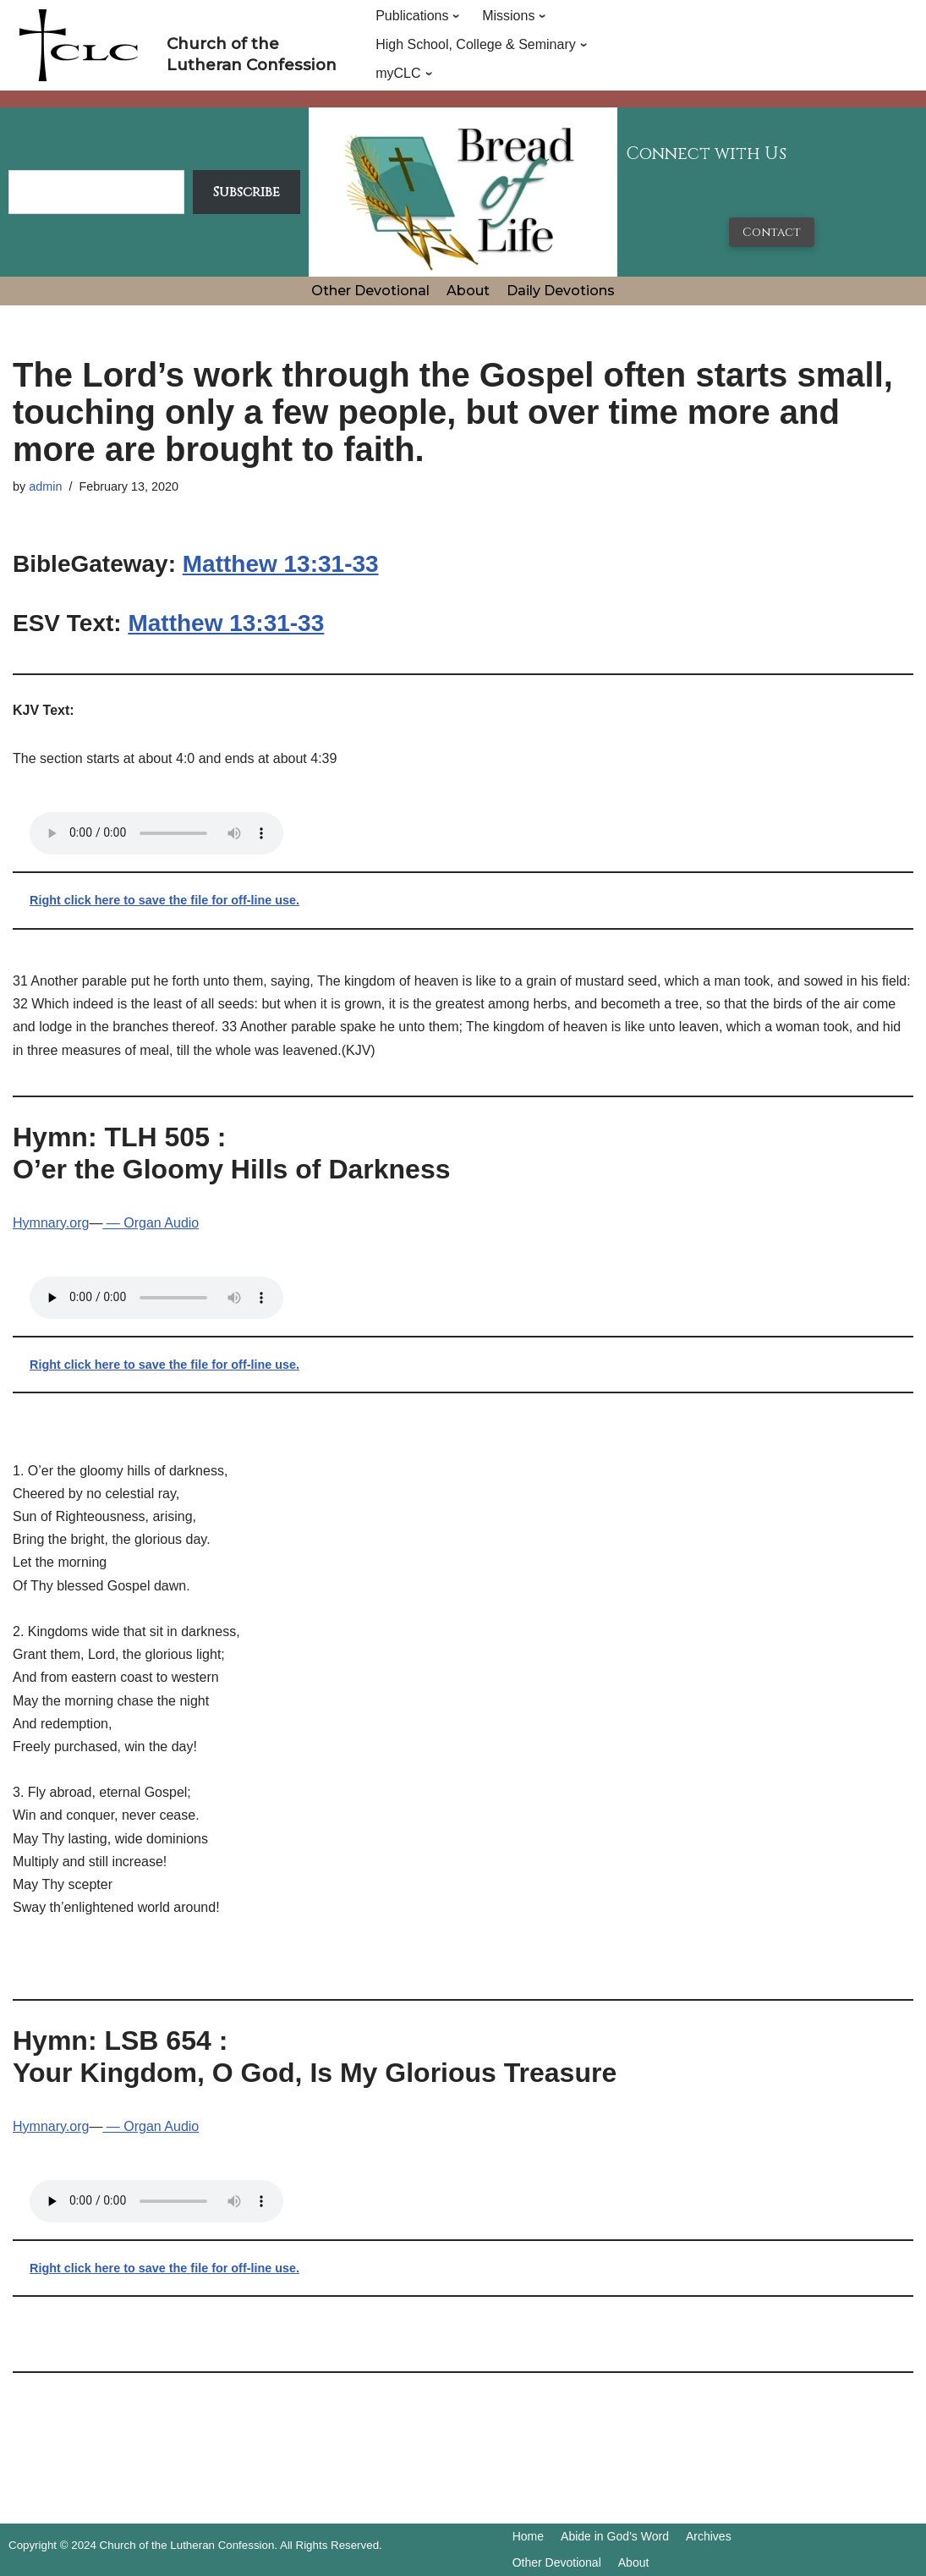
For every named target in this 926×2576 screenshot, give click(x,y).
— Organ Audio (150, 1223)
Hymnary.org (51, 1223)
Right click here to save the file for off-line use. (164, 900)
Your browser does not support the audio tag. (156, 833)
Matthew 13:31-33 (281, 564)
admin (45, 486)
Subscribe (246, 192)
